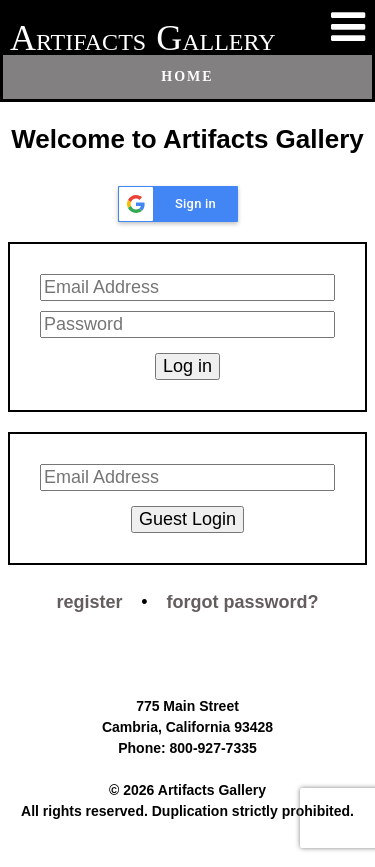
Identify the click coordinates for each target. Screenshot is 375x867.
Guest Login (187, 519)
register (89, 602)
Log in (187, 366)
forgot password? (243, 602)
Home (187, 76)
